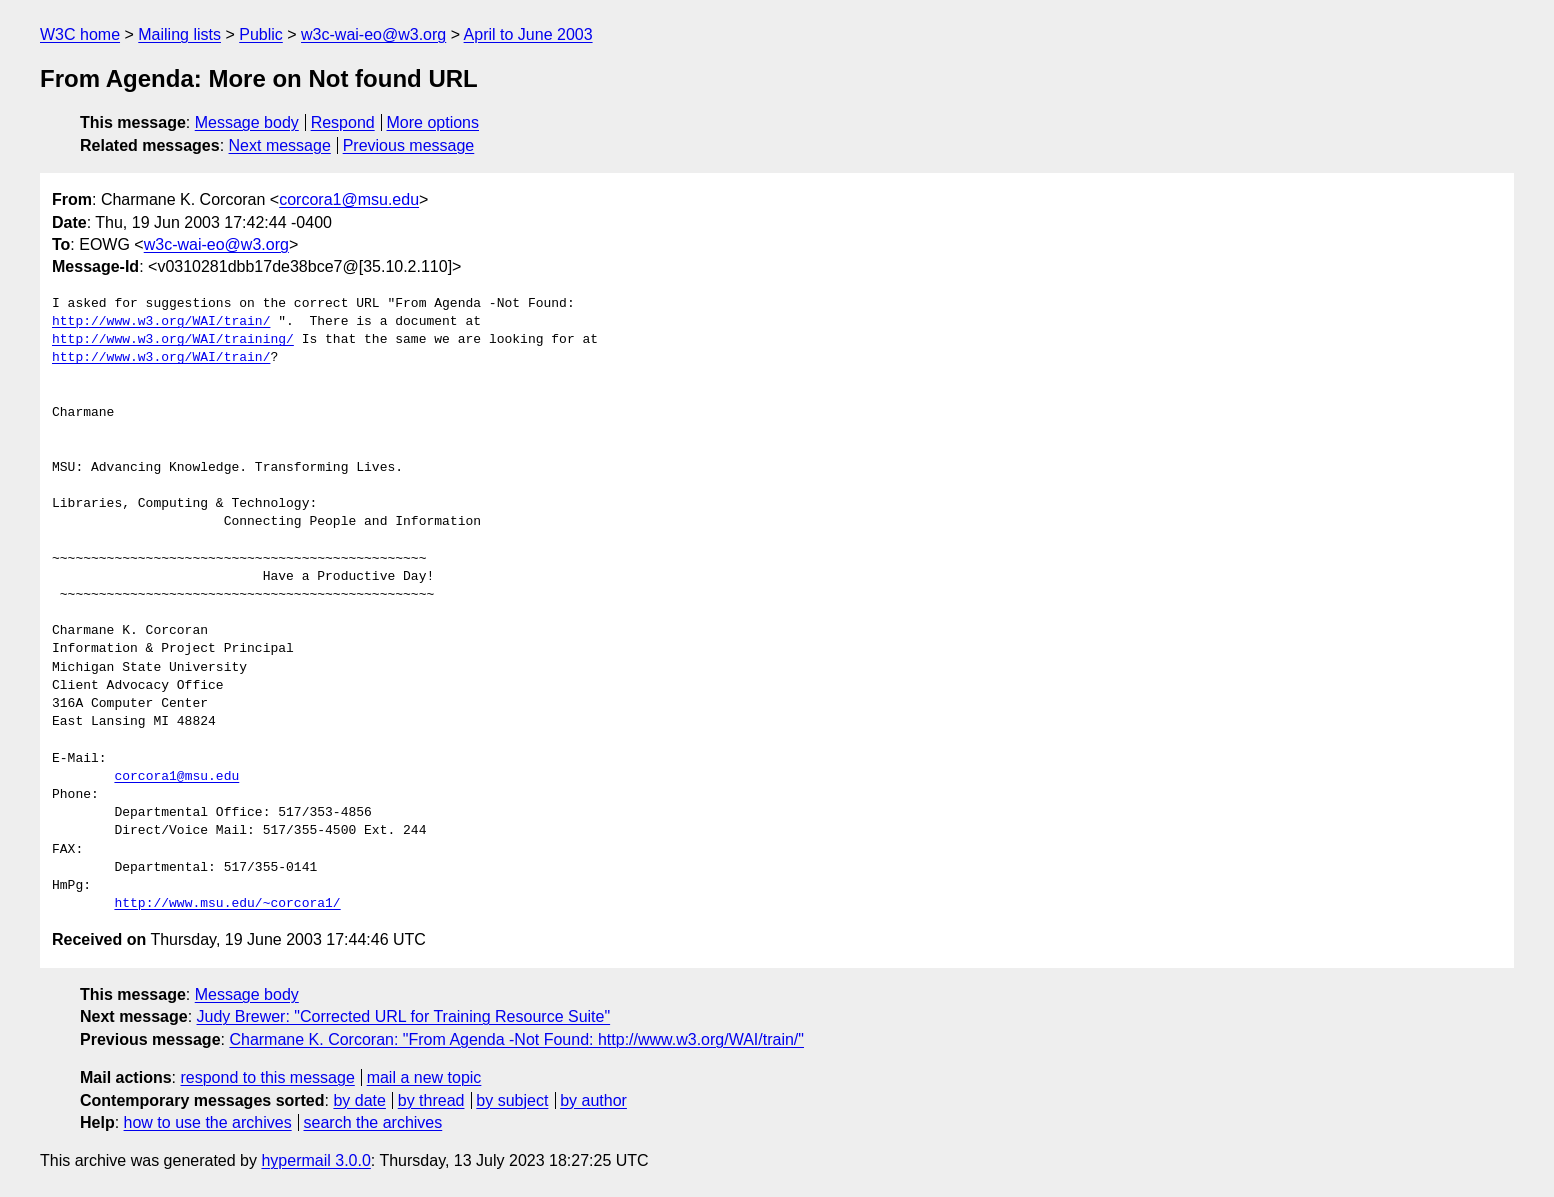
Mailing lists (179, 34)
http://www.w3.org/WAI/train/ (161, 322)
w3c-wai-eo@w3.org (373, 34)
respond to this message (267, 1077)
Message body (247, 122)
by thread (431, 1100)
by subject (512, 1100)
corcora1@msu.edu (349, 199)
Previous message (409, 145)
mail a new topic (424, 1077)
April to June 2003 (528, 34)
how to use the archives (208, 1122)
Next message (280, 145)
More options (433, 122)
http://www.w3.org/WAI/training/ (173, 340)
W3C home (80, 34)
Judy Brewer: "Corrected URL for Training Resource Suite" (404, 1016)
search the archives (373, 1122)
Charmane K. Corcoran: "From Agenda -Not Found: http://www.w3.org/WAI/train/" (516, 1039)
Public (261, 34)
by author (593, 1100)
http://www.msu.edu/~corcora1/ (227, 904)
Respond (343, 122)
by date (359, 1100)
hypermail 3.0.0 (315, 1160)
